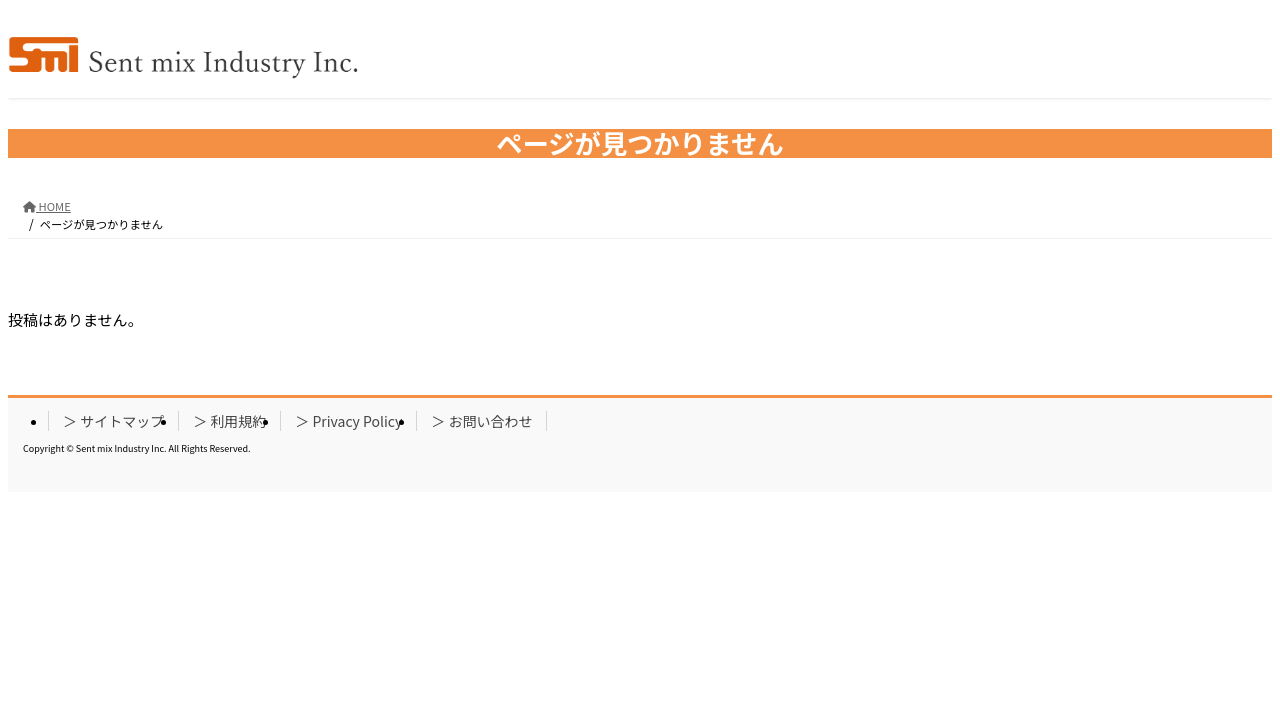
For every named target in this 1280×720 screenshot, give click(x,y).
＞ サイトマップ (113, 421)
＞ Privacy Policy (348, 421)
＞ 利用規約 (229, 421)
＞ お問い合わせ (481, 421)
